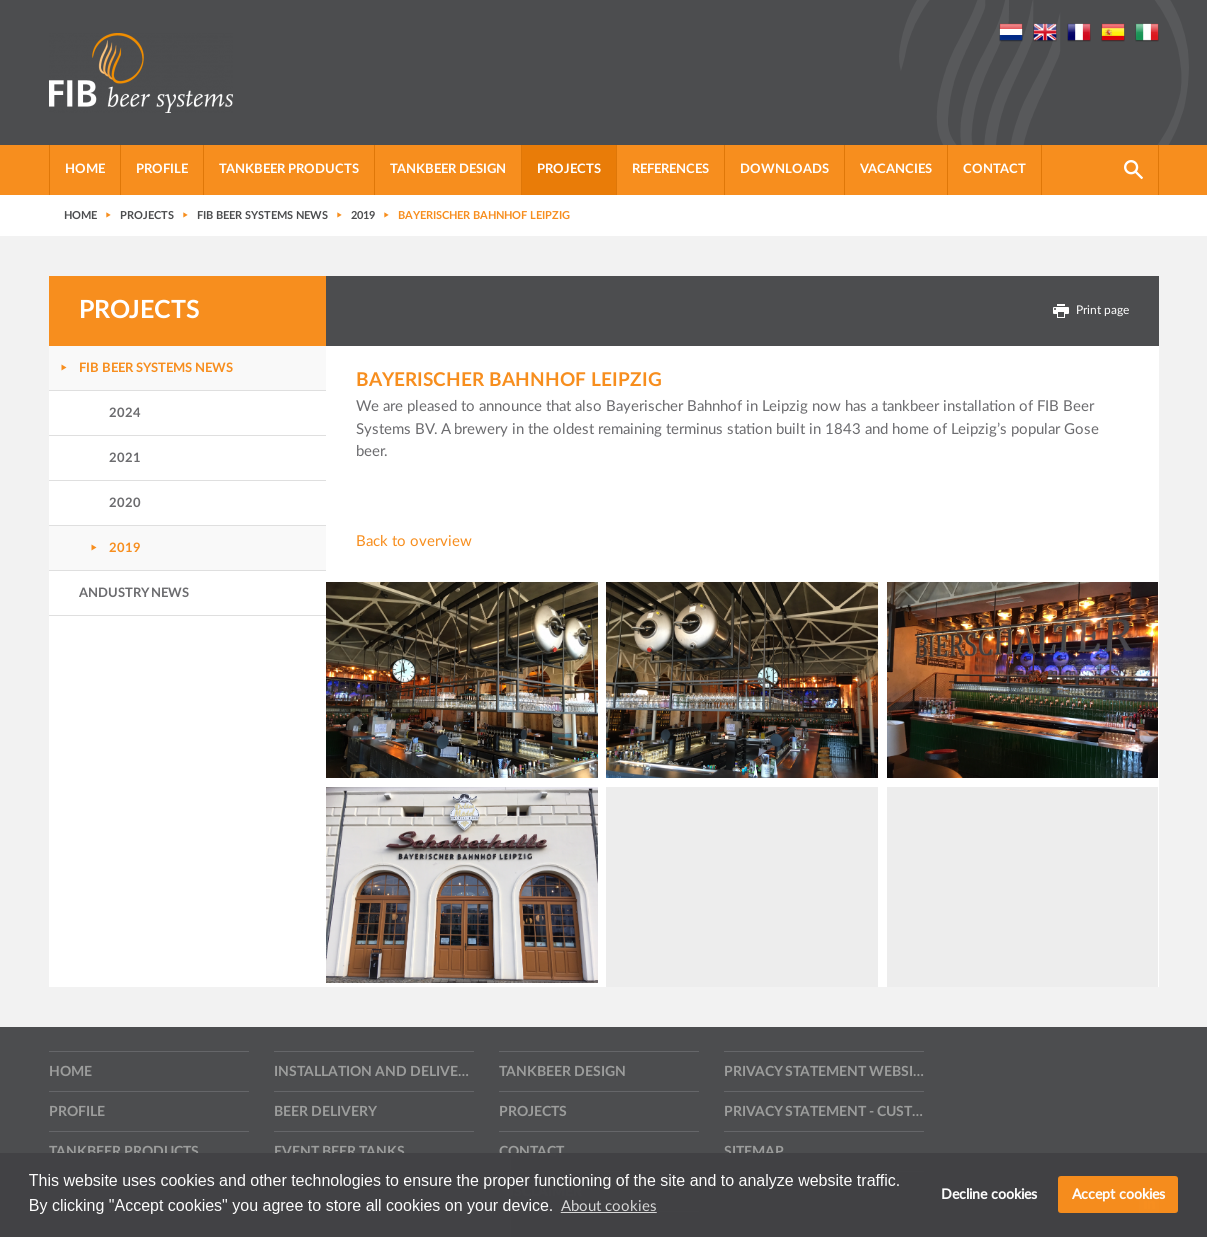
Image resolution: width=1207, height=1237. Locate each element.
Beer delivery (325, 1112)
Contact (994, 169)
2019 (125, 548)
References (670, 169)
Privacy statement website (824, 1072)
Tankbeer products (289, 169)
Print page (1091, 311)
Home (85, 169)
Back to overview (414, 541)
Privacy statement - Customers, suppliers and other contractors (824, 1112)
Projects (569, 169)
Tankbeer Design (448, 169)
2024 (125, 413)
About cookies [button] (609, 1206)
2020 (125, 503)
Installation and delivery (374, 1072)
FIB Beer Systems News (156, 368)
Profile (162, 169)
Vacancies (896, 169)
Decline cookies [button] (989, 1194)
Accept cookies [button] (1118, 1194)
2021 (125, 458)
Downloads (784, 169)
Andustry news (134, 593)
